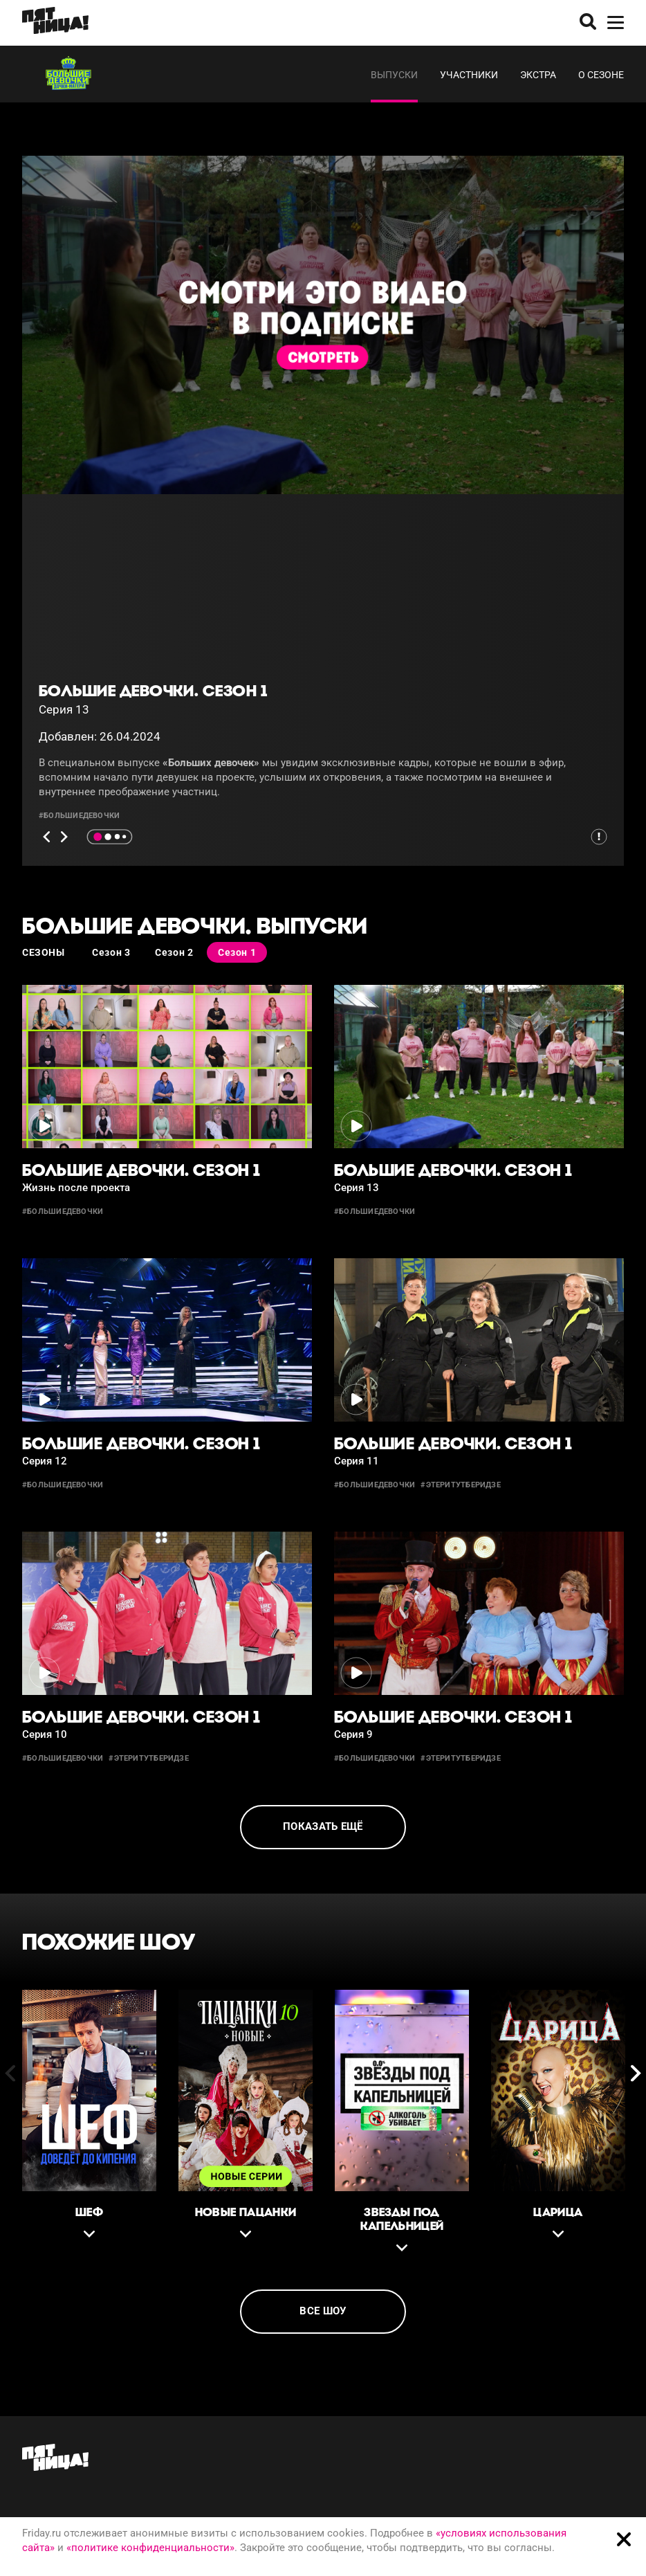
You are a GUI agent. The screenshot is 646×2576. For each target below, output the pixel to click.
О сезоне (601, 74)
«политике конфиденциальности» (150, 2547)
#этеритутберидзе (461, 1484)
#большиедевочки (79, 815)
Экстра (538, 74)
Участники (469, 74)
